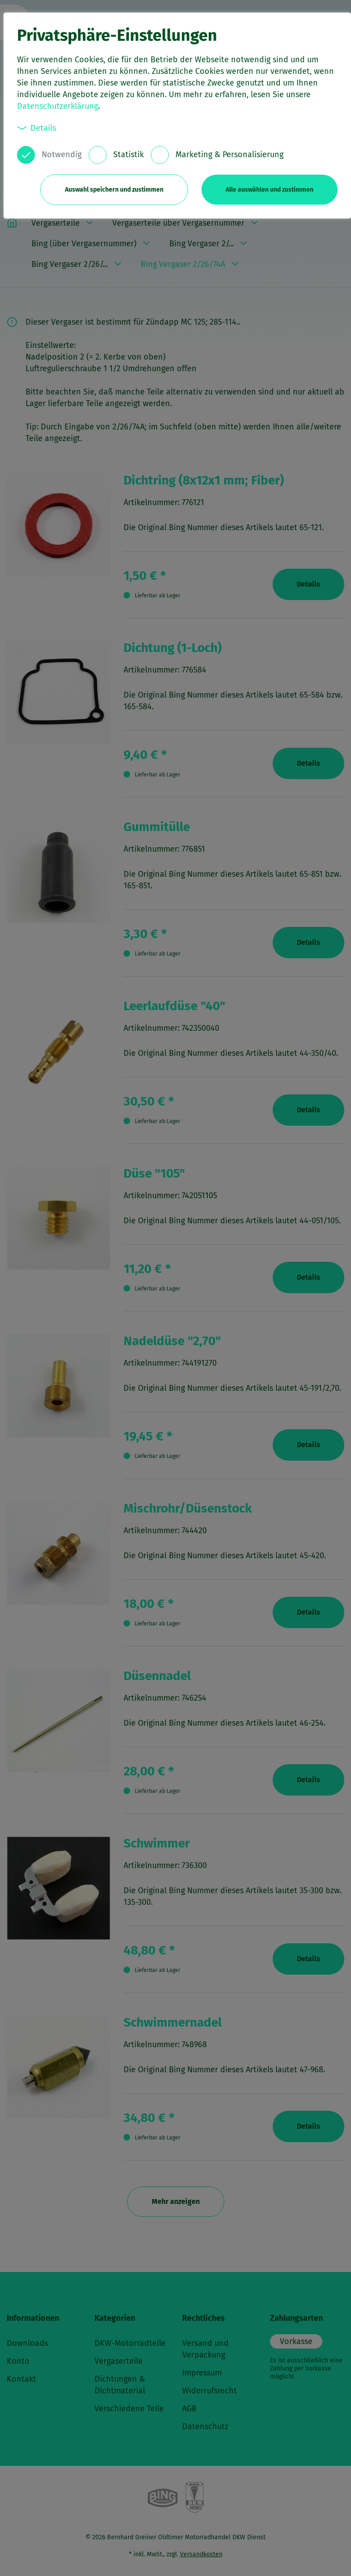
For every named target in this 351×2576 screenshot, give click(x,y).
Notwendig (61, 154)
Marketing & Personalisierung (229, 154)
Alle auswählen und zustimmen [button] (269, 189)
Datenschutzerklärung (57, 106)
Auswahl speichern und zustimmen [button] (114, 189)
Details (36, 128)
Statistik (128, 154)
